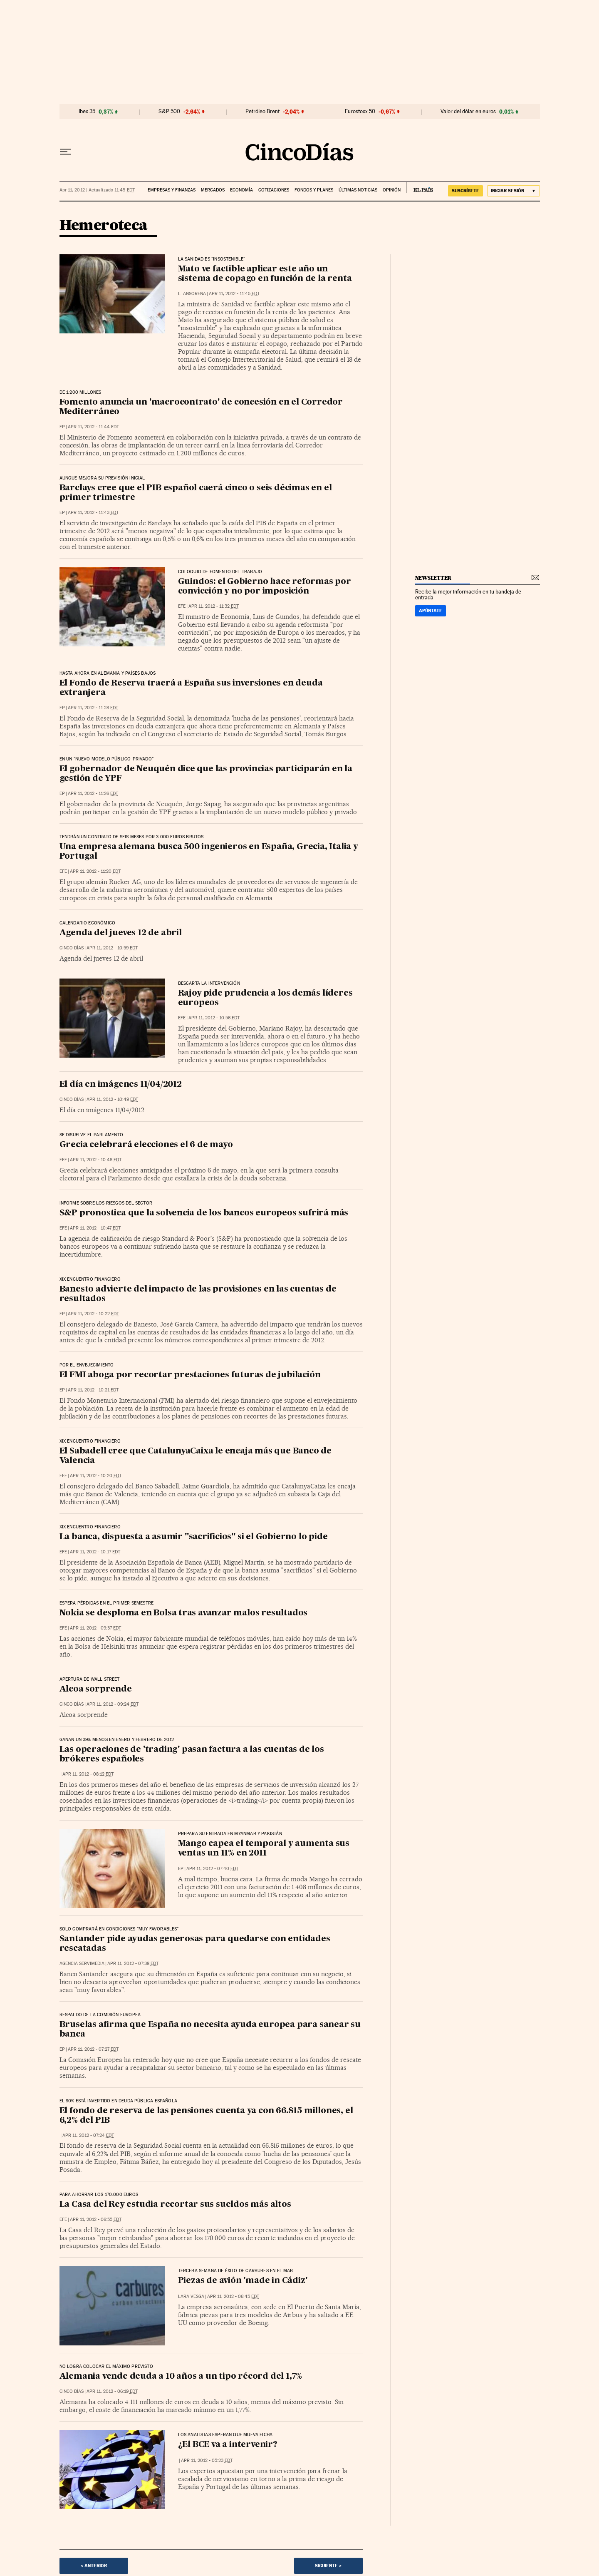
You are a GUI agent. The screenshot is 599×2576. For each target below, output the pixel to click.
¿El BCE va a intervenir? (227, 2445)
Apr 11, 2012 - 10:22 (93, 1314)
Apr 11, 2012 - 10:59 (112, 948)
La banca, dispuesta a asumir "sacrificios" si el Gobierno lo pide (193, 1537)
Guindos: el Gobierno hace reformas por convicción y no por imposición (264, 587)
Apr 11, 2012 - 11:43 (93, 512)
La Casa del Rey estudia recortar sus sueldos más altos (175, 2205)
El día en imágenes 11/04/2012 (120, 1085)
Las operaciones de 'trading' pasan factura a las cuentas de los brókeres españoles (191, 1755)
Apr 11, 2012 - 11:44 (93, 427)
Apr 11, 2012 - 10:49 (112, 1099)
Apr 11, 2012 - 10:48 (95, 1160)
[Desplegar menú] (65, 152)
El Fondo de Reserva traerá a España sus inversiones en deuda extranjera (191, 688)
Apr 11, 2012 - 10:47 (95, 1228)
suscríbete (465, 191)
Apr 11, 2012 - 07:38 (132, 1963)
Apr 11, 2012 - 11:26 (93, 793)
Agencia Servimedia (81, 1963)
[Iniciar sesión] (513, 190)
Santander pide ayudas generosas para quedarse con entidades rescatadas (194, 1944)
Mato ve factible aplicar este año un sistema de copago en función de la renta (265, 274)
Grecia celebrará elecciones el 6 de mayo (146, 1145)
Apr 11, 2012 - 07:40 (212, 1868)
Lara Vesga (191, 2296)
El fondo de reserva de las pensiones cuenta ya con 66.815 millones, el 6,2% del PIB (206, 2116)
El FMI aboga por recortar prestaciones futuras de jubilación (190, 1375)
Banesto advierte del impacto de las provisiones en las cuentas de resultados (198, 1294)
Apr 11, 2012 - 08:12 (88, 1774)
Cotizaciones (273, 190)
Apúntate (430, 611)
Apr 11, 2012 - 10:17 (95, 1552)
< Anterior (94, 2566)
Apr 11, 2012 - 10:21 (93, 1390)
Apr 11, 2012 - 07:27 (93, 2049)
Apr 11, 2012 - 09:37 (95, 1628)
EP (62, 427)
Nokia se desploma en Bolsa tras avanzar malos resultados (183, 1613)
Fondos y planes (314, 190)
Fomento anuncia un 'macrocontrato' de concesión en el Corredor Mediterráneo (201, 407)
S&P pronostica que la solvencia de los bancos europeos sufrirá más (204, 1213)
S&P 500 (169, 111)
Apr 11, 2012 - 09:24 (113, 1704)
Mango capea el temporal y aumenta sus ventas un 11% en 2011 (264, 1849)
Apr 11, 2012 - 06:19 (112, 2391)
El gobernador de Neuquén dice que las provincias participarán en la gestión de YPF (206, 774)
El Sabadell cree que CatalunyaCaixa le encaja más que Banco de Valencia (195, 1456)
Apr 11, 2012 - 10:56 (214, 1018)
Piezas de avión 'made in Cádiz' (242, 2281)
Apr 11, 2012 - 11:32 (213, 606)
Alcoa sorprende (95, 1689)
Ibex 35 (87, 111)
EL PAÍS (419, 187)
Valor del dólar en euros (468, 111)
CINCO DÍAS (71, 948)
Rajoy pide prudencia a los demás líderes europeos (265, 998)
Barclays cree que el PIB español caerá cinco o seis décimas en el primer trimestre (195, 493)
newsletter (433, 578)
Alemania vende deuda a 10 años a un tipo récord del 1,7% (180, 2376)
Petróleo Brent (262, 111)
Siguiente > (328, 2566)
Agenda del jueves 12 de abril (120, 933)
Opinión (392, 190)
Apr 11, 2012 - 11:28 (93, 707)
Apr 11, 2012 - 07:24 (88, 2135)
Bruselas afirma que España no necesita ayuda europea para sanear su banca (210, 2030)
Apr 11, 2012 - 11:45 (234, 293)
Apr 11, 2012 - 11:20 (95, 871)
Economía (241, 190)
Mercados (213, 190)
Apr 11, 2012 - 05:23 (207, 2460)
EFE (182, 606)
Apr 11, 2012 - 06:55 (95, 2219)
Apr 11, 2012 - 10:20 (95, 1475)
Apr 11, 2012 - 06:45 (233, 2296)
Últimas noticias (358, 190)
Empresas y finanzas (172, 190)
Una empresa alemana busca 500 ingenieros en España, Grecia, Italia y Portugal (208, 852)
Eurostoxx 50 (360, 111)
